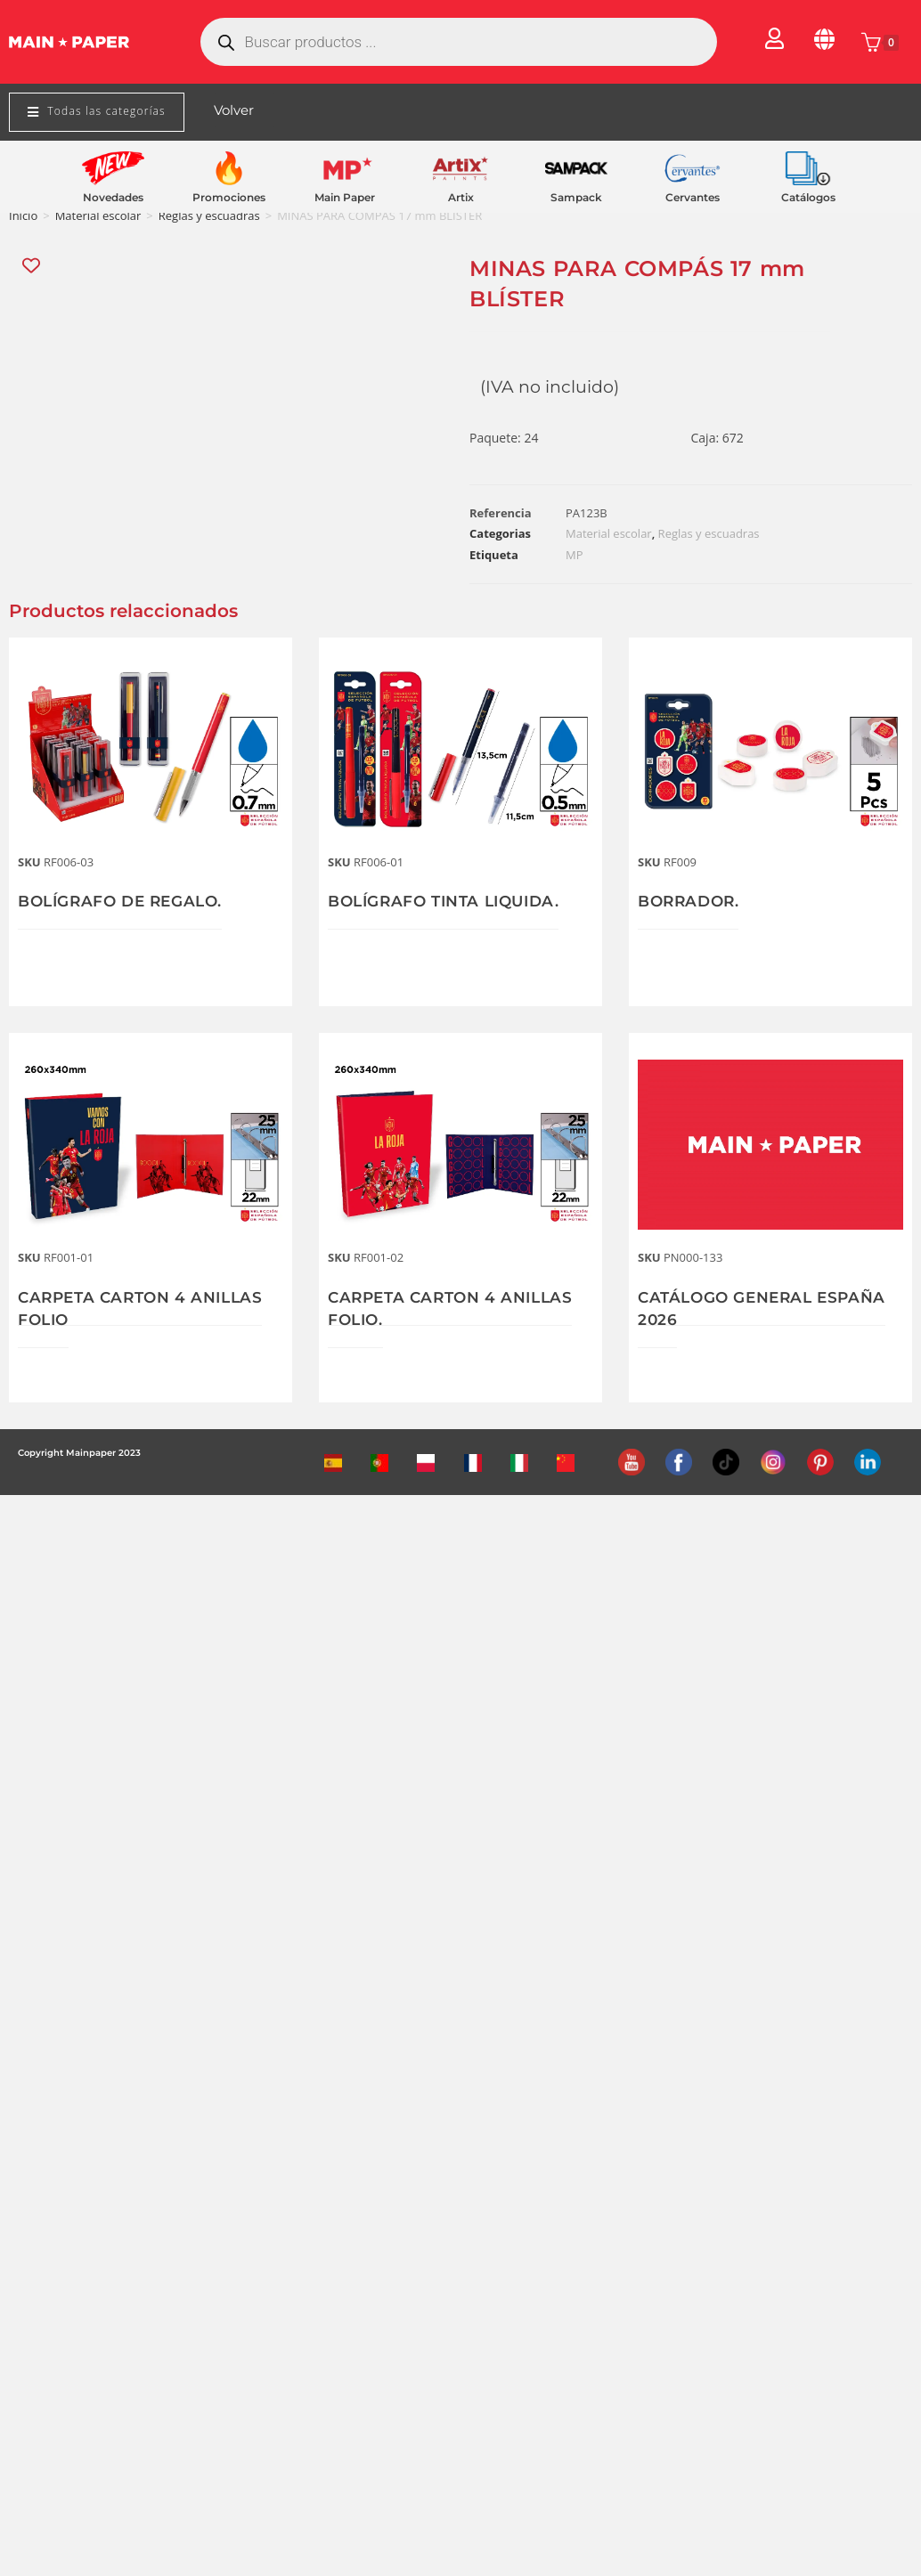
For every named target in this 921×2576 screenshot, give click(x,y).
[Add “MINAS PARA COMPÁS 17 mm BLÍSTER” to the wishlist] (32, 266)
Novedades (113, 197)
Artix (461, 197)
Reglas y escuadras (209, 215)
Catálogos (808, 197)
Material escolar (98, 215)
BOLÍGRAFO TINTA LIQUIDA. (451, 901)
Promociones (228, 197)
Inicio (23, 215)
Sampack (576, 197)
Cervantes (692, 197)
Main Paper (344, 197)
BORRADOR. (691, 901)
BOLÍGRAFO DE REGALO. (126, 901)
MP (574, 555)
